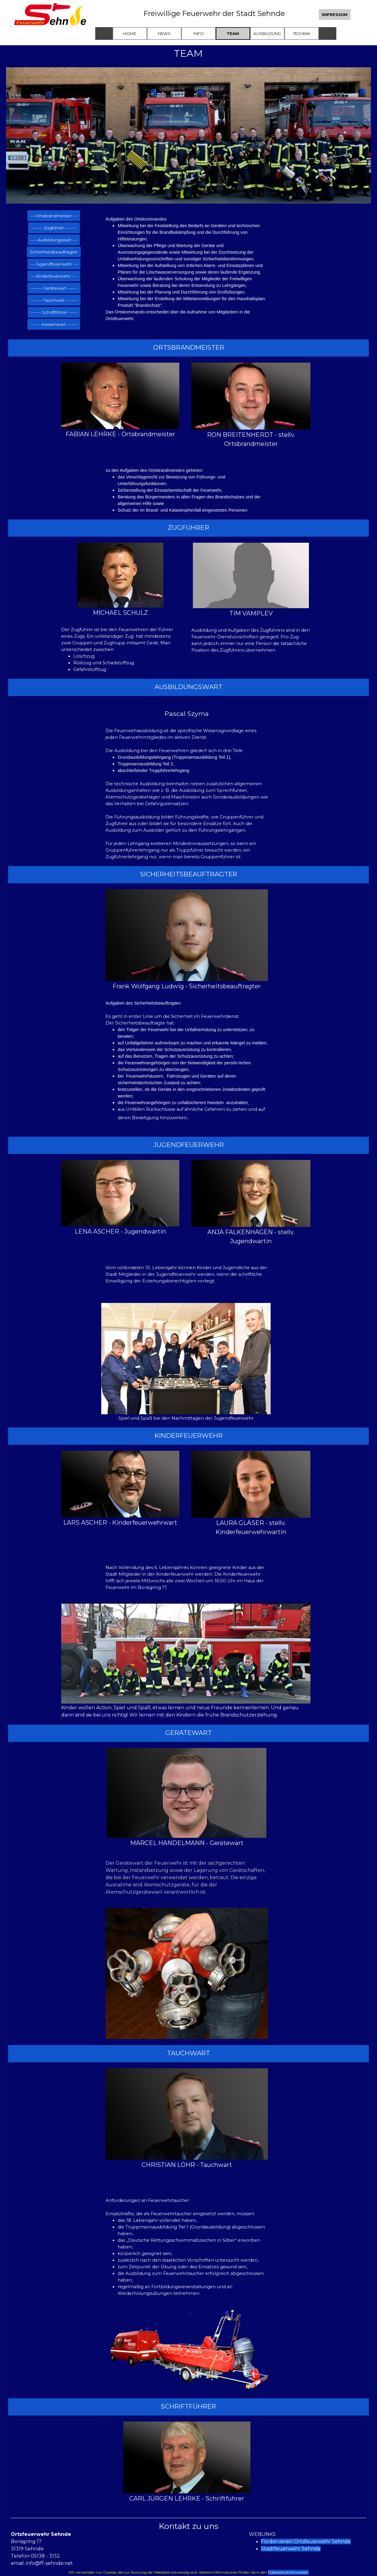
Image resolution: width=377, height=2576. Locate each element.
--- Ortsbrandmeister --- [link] (53, 215)
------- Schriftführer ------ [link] (54, 312)
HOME (129, 33)
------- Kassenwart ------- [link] (53, 324)
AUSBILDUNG (267, 33)
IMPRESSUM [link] (334, 14)
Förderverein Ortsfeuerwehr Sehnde (306, 2541)
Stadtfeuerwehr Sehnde (291, 2549)
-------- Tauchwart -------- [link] (53, 300)
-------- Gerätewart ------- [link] (53, 288)
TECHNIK (301, 33)
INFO (198, 33)
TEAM (233, 33)
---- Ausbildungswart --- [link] (54, 239)
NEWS (164, 33)
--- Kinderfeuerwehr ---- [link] (53, 276)
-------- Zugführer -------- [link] (54, 227)
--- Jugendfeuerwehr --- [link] (53, 264)
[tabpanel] (186, 269)
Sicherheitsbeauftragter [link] (54, 251)
